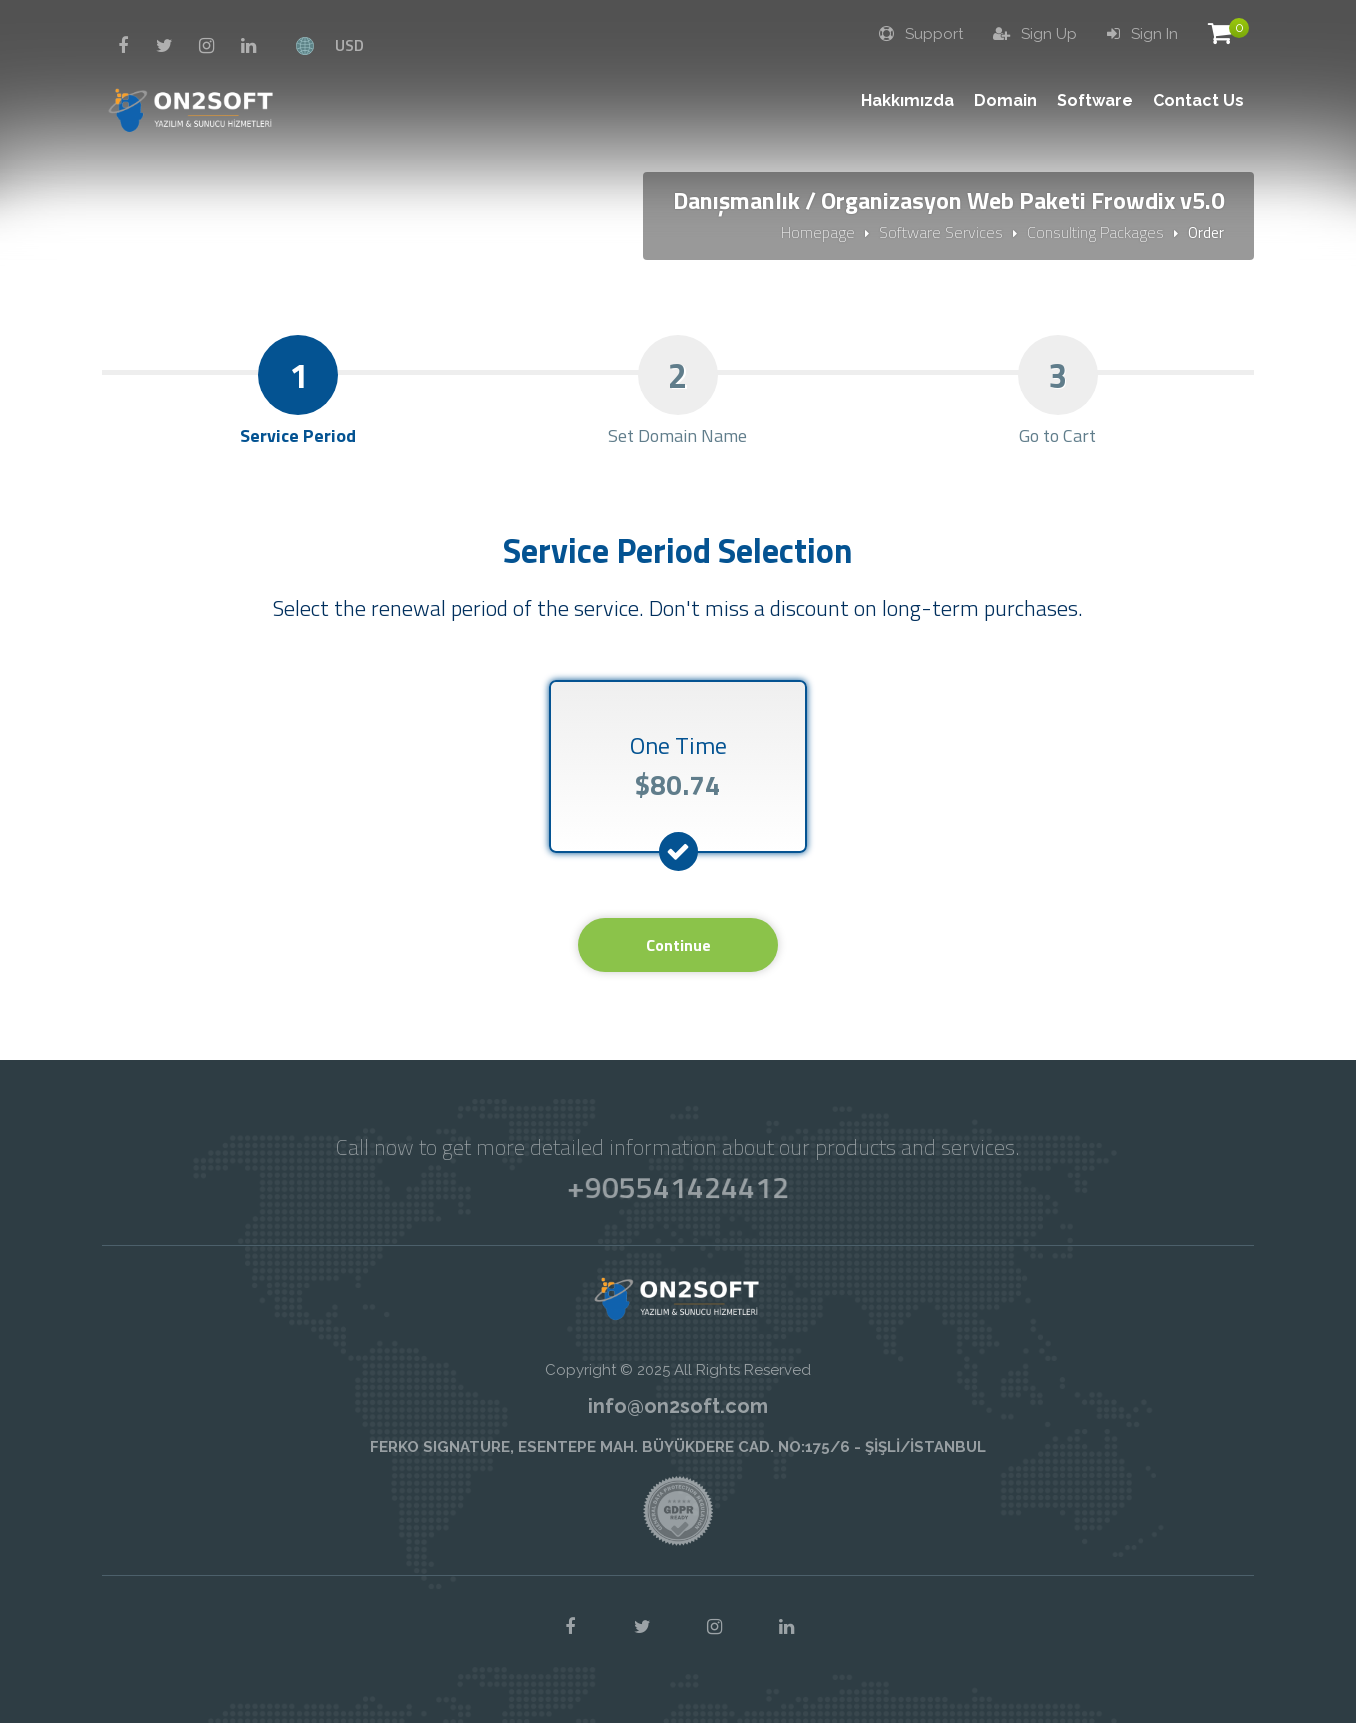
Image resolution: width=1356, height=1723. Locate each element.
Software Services (941, 232)
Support (921, 34)
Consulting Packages (1095, 232)
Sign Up (1035, 34)
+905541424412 (677, 1187)
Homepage (818, 232)
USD (349, 45)
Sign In (1142, 34)
